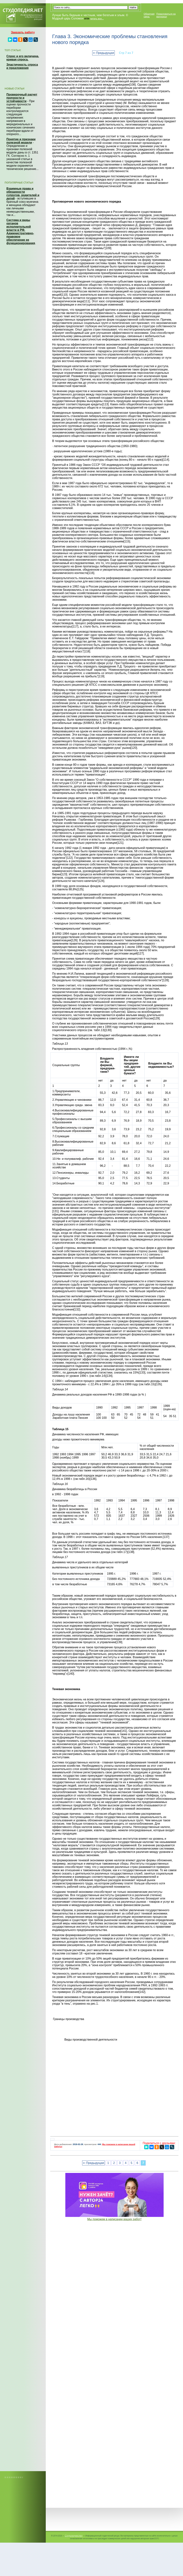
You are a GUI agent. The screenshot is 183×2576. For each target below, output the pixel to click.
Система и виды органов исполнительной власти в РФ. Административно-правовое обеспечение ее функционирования (20, 232)
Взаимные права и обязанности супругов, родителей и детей (22, 193)
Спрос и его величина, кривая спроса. (22, 58)
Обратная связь (149, 15)
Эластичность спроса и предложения (22, 66)
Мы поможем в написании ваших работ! (114, 2219)
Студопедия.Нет (74, 2535)
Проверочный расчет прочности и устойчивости (21, 98)
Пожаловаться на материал (165, 15)
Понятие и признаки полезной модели (21, 141)
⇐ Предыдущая (103, 52)
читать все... (97, 18)
